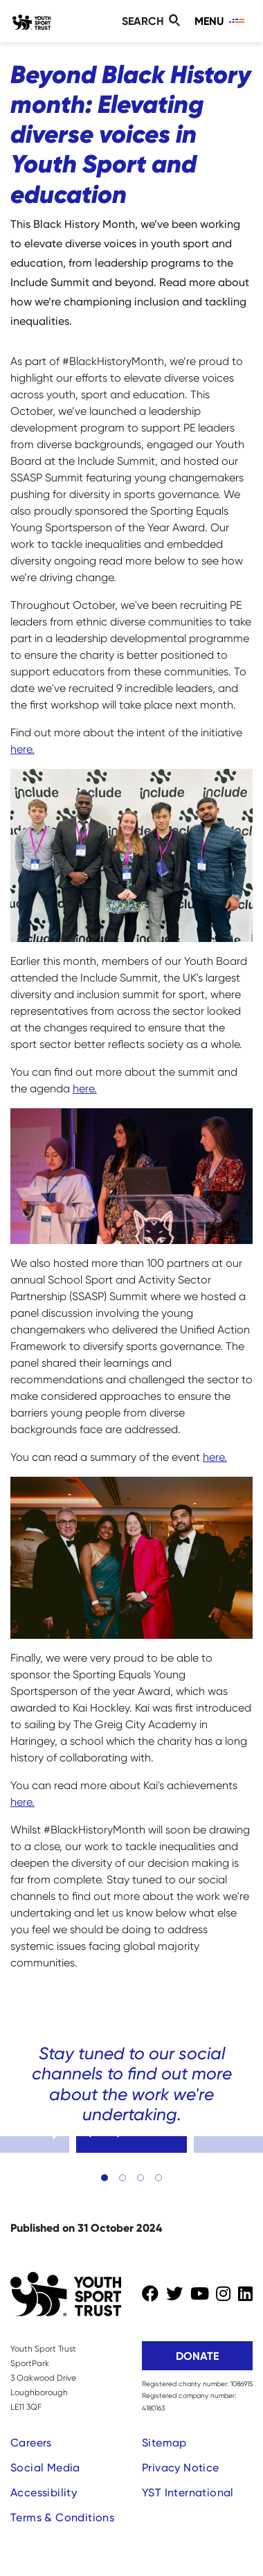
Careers (31, 2442)
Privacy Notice (180, 2467)
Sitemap (164, 2442)
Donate (197, 2356)
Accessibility (43, 2492)
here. (22, 749)
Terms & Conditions (62, 2517)
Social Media (45, 2467)
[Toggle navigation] (220, 21)
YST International (188, 2492)
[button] (104, 2177)
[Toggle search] (153, 21)
